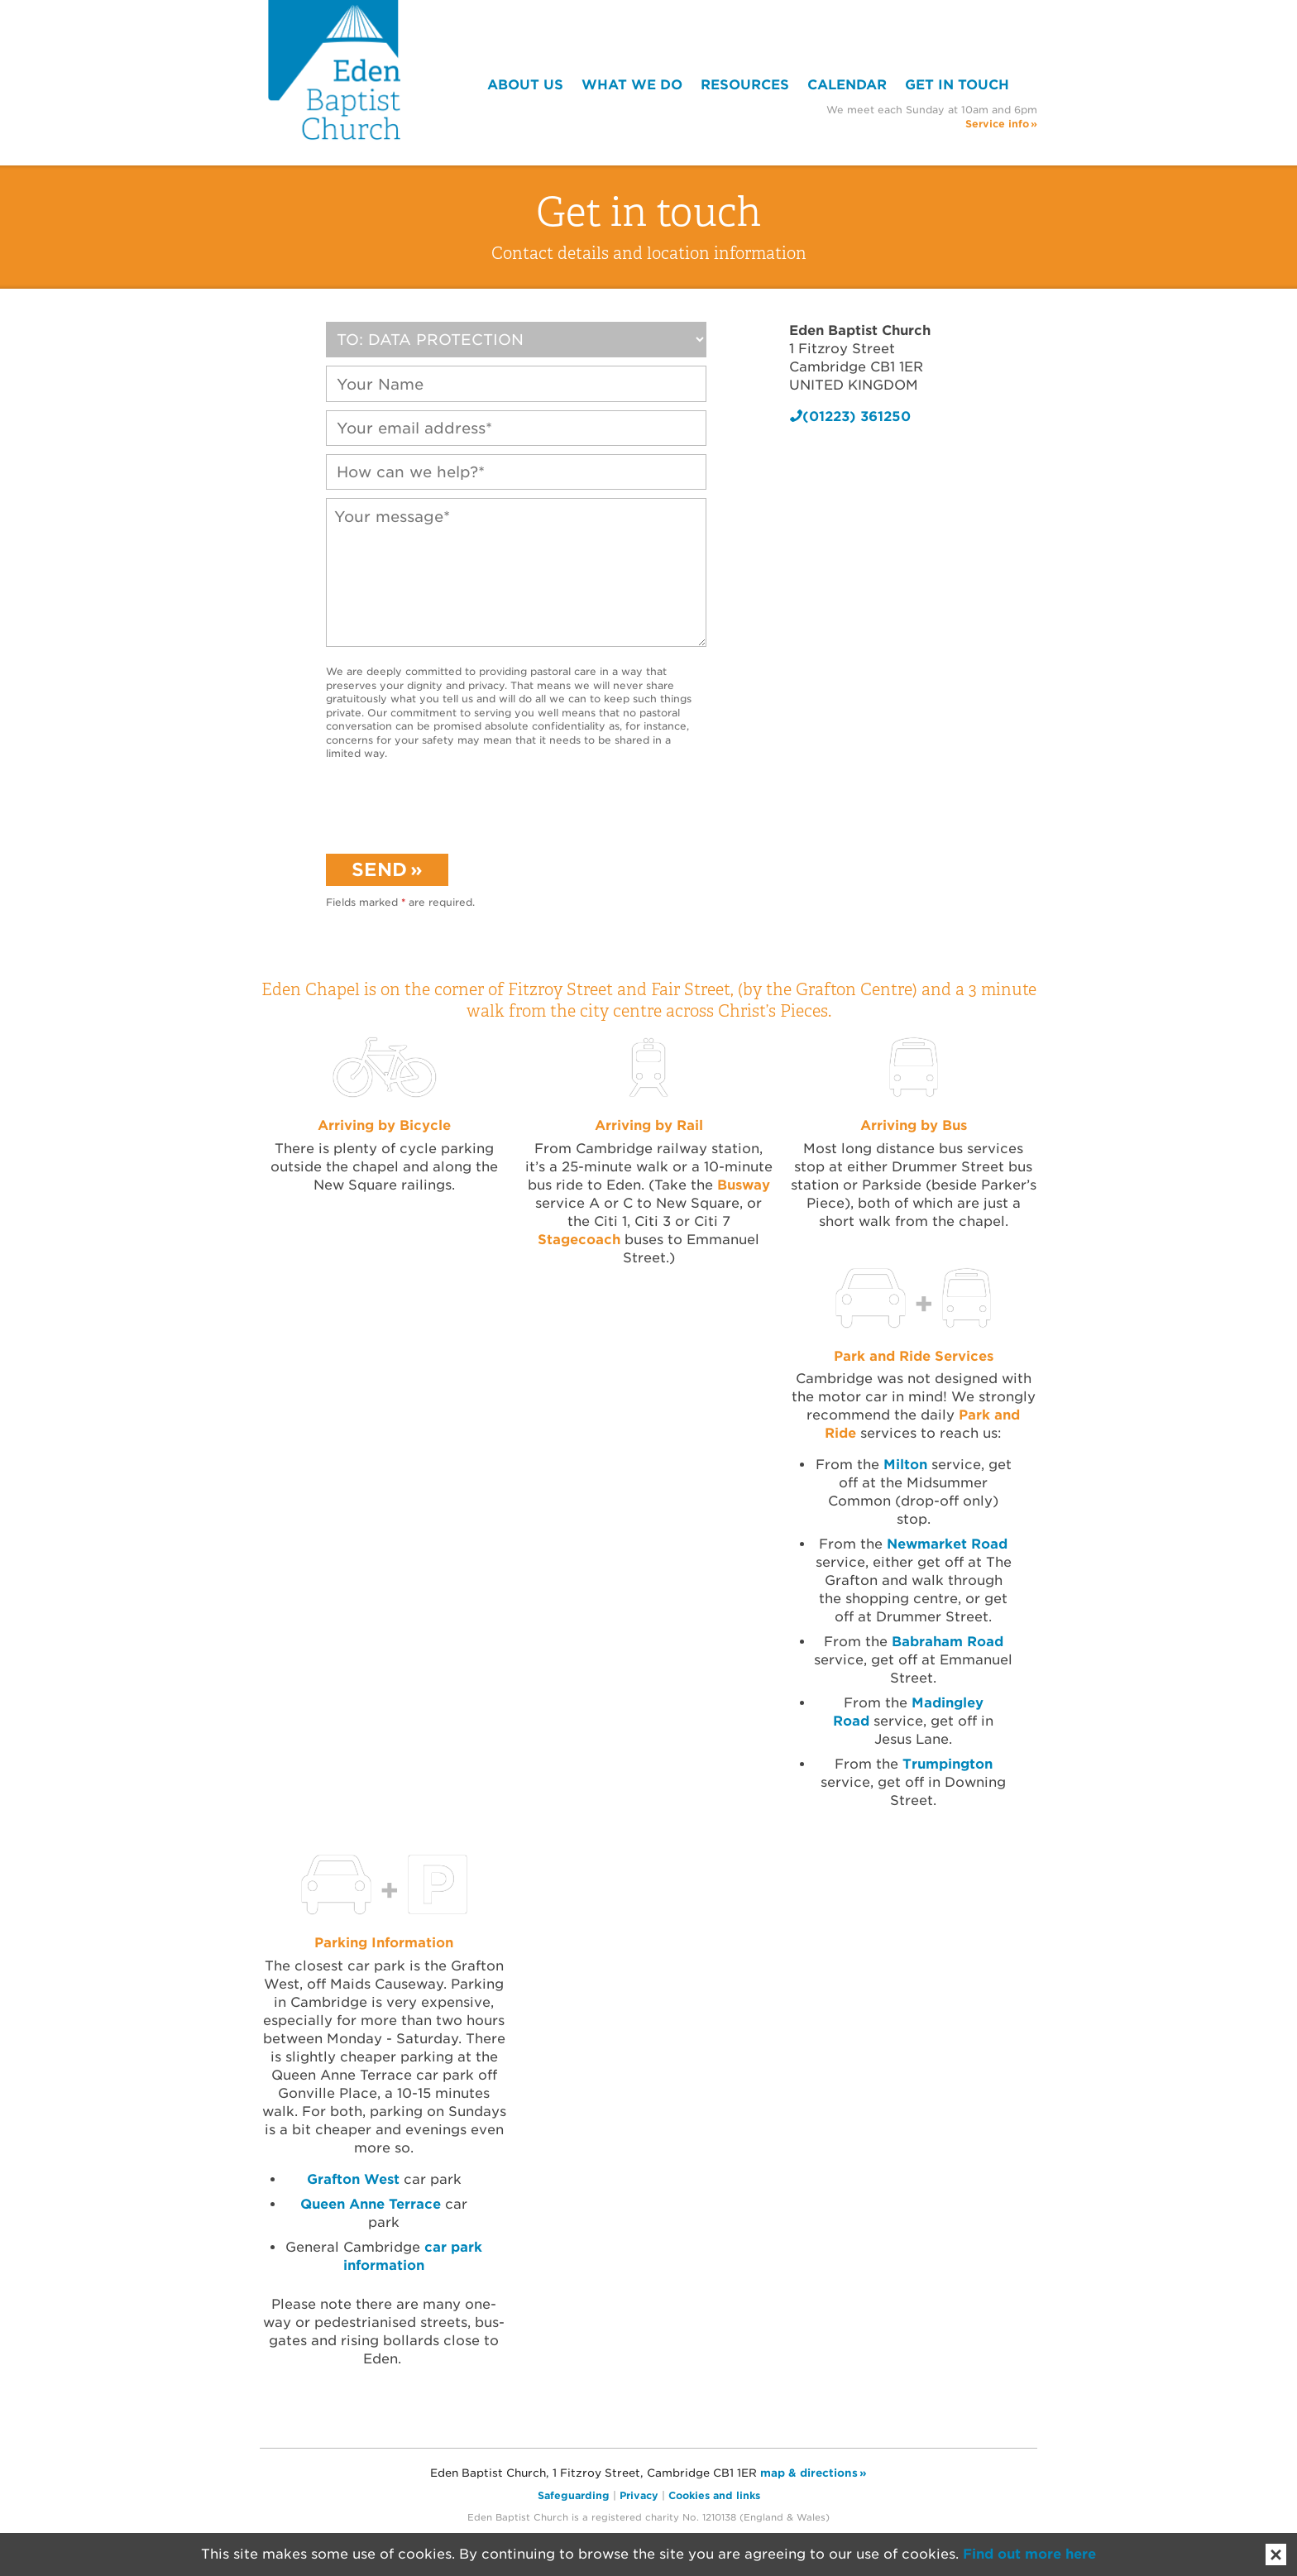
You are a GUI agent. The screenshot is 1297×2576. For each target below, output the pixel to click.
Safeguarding (574, 2495)
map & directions (809, 2473)
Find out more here (1029, 2554)
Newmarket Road (947, 1544)
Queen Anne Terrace (370, 2204)
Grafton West (353, 2179)
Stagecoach (579, 1239)
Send (379, 869)
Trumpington (947, 1764)
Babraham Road (947, 1642)
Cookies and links (714, 2495)
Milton (907, 1464)
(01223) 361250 (856, 416)
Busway (743, 1185)
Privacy (639, 2495)
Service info (997, 123)
